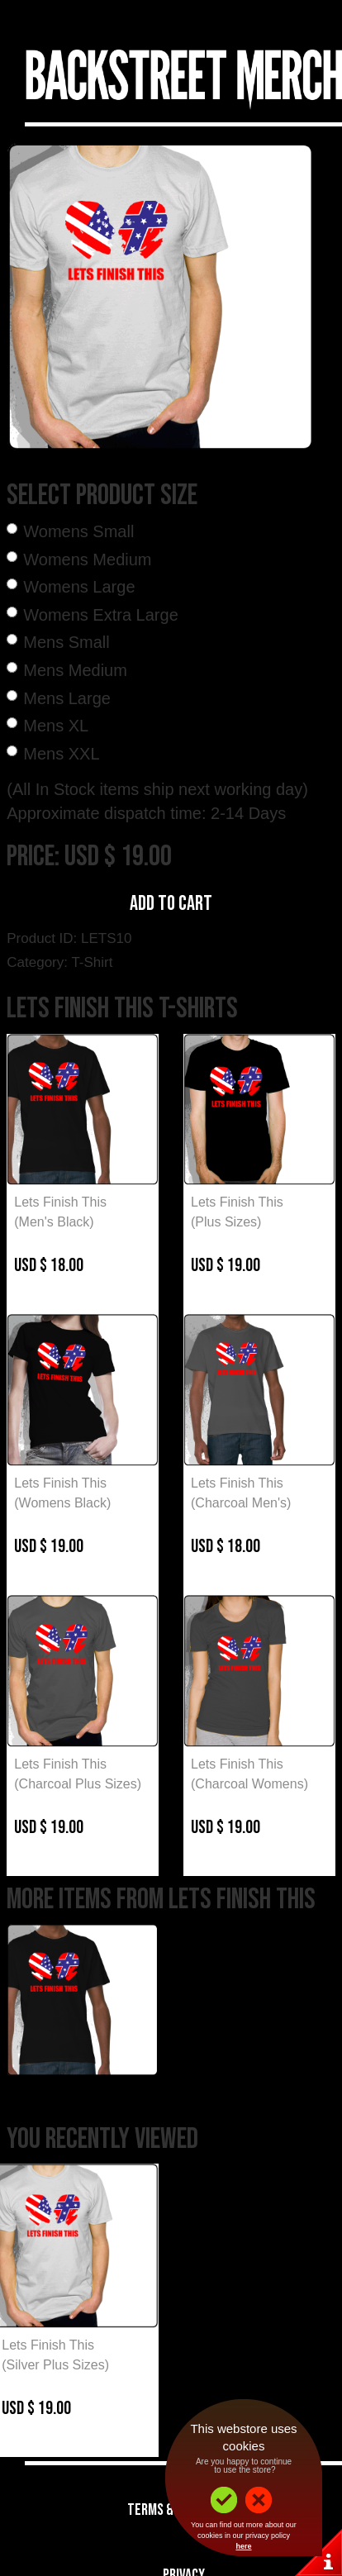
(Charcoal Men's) (241, 1503)
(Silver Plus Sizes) (55, 2365)
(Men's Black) (53, 1222)
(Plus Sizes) (226, 1222)
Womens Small (78, 531)
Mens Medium (75, 670)
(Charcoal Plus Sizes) (77, 1784)
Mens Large (67, 698)
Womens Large (79, 587)
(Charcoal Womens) (249, 1784)
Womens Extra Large (100, 615)
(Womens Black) (62, 1503)
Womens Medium (87, 559)
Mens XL (55, 726)
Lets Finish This (60, 1202)
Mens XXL (61, 754)
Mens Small (66, 642)
